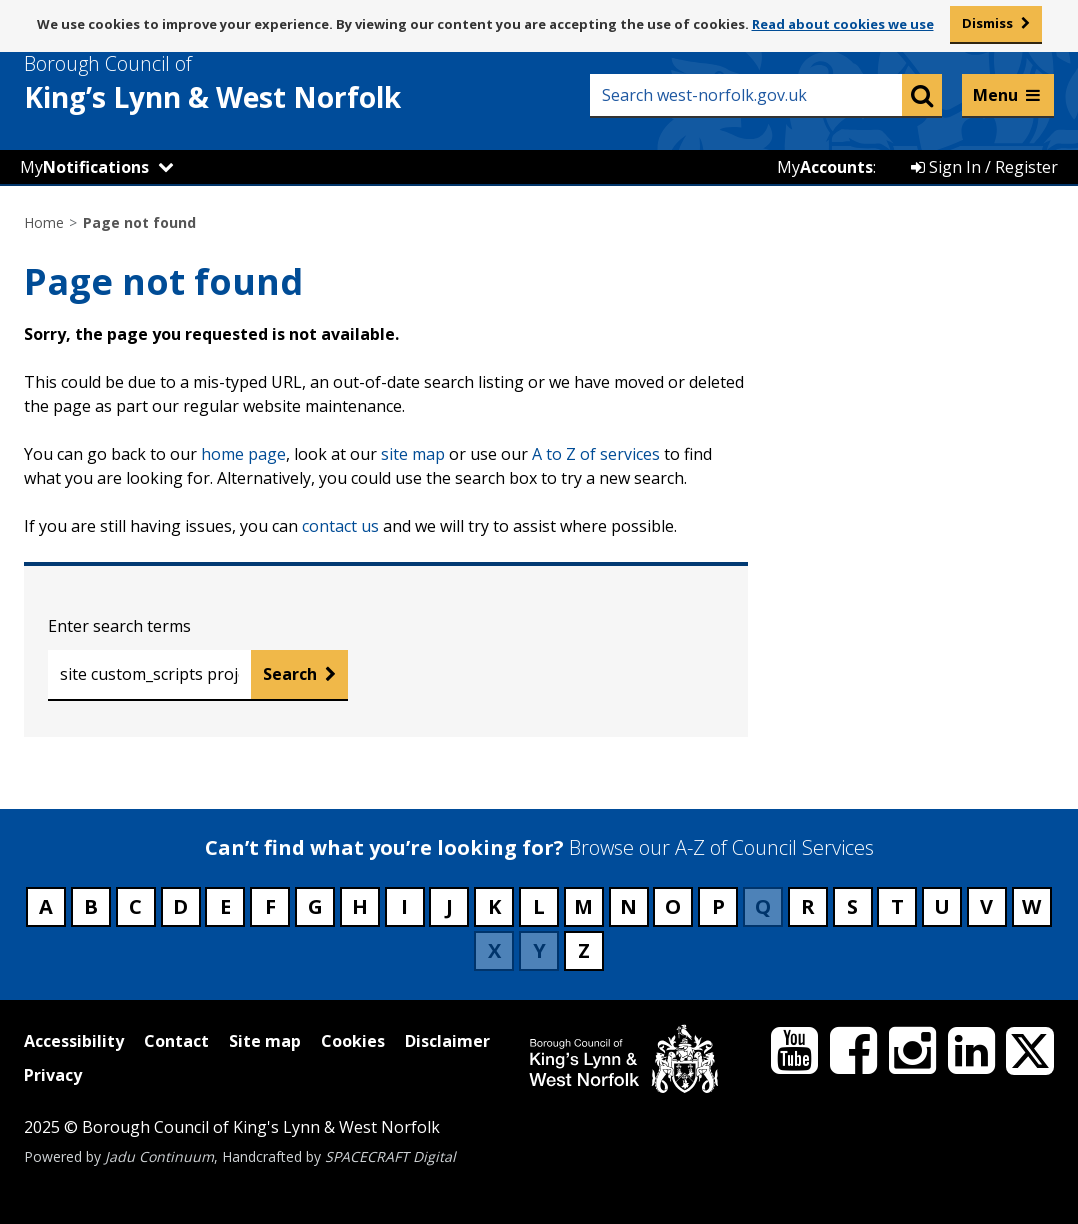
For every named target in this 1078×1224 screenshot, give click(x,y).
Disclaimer (447, 1041)
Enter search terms (119, 626)
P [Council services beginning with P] (718, 906)
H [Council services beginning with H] (360, 906)
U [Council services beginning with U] (942, 906)
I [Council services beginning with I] (404, 906)
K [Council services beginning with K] (494, 906)
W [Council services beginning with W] (1031, 906)
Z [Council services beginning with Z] (584, 950)
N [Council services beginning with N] (628, 906)
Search (290, 674)
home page (243, 454)
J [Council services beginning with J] (449, 906)
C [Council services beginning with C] (135, 906)
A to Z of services (596, 454)
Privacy (53, 1075)
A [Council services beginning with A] (46, 906)
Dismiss (987, 23)
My (84, 167)
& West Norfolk (249, 83)
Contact (176, 1041)
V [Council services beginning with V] (986, 906)
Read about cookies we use (843, 24)
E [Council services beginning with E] (225, 906)
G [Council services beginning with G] (315, 906)
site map (413, 454)
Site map (265, 1041)
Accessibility (74, 1041)
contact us (340, 526)
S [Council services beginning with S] (852, 906)
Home (44, 222)
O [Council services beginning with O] (673, 906)
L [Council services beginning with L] (539, 906)
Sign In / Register (984, 167)
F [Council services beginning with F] (270, 906)
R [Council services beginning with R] (808, 906)
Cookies (353, 1041)
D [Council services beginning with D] (180, 906)
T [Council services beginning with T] (897, 906)
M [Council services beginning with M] (583, 906)
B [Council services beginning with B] (91, 906)
